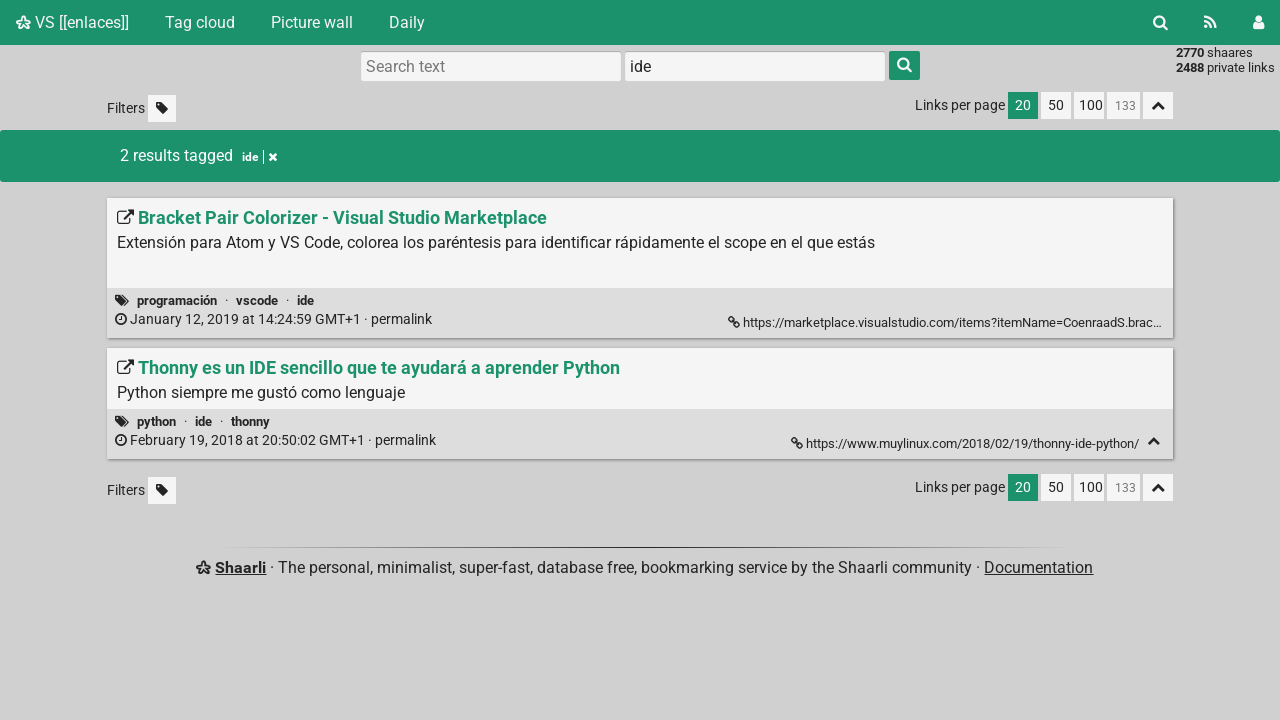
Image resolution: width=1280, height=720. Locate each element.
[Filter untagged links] (162, 108)
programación (177, 300)
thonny (250, 421)
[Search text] (491, 66)
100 (1091, 105)
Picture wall (312, 22)
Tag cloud (200, 22)
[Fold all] (1158, 105)
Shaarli (240, 567)
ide (305, 300)
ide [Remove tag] (259, 157)
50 (1056, 105)
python (156, 421)
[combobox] (755, 66)
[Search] (1160, 22)
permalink (275, 319)
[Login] (1258, 22)
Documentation (1038, 567)
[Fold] (1153, 441)
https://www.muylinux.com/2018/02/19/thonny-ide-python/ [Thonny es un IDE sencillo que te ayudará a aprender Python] (966, 443)
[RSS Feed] (1210, 22)
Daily (407, 22)
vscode (257, 300)
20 (1023, 105)
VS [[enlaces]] (72, 22)
